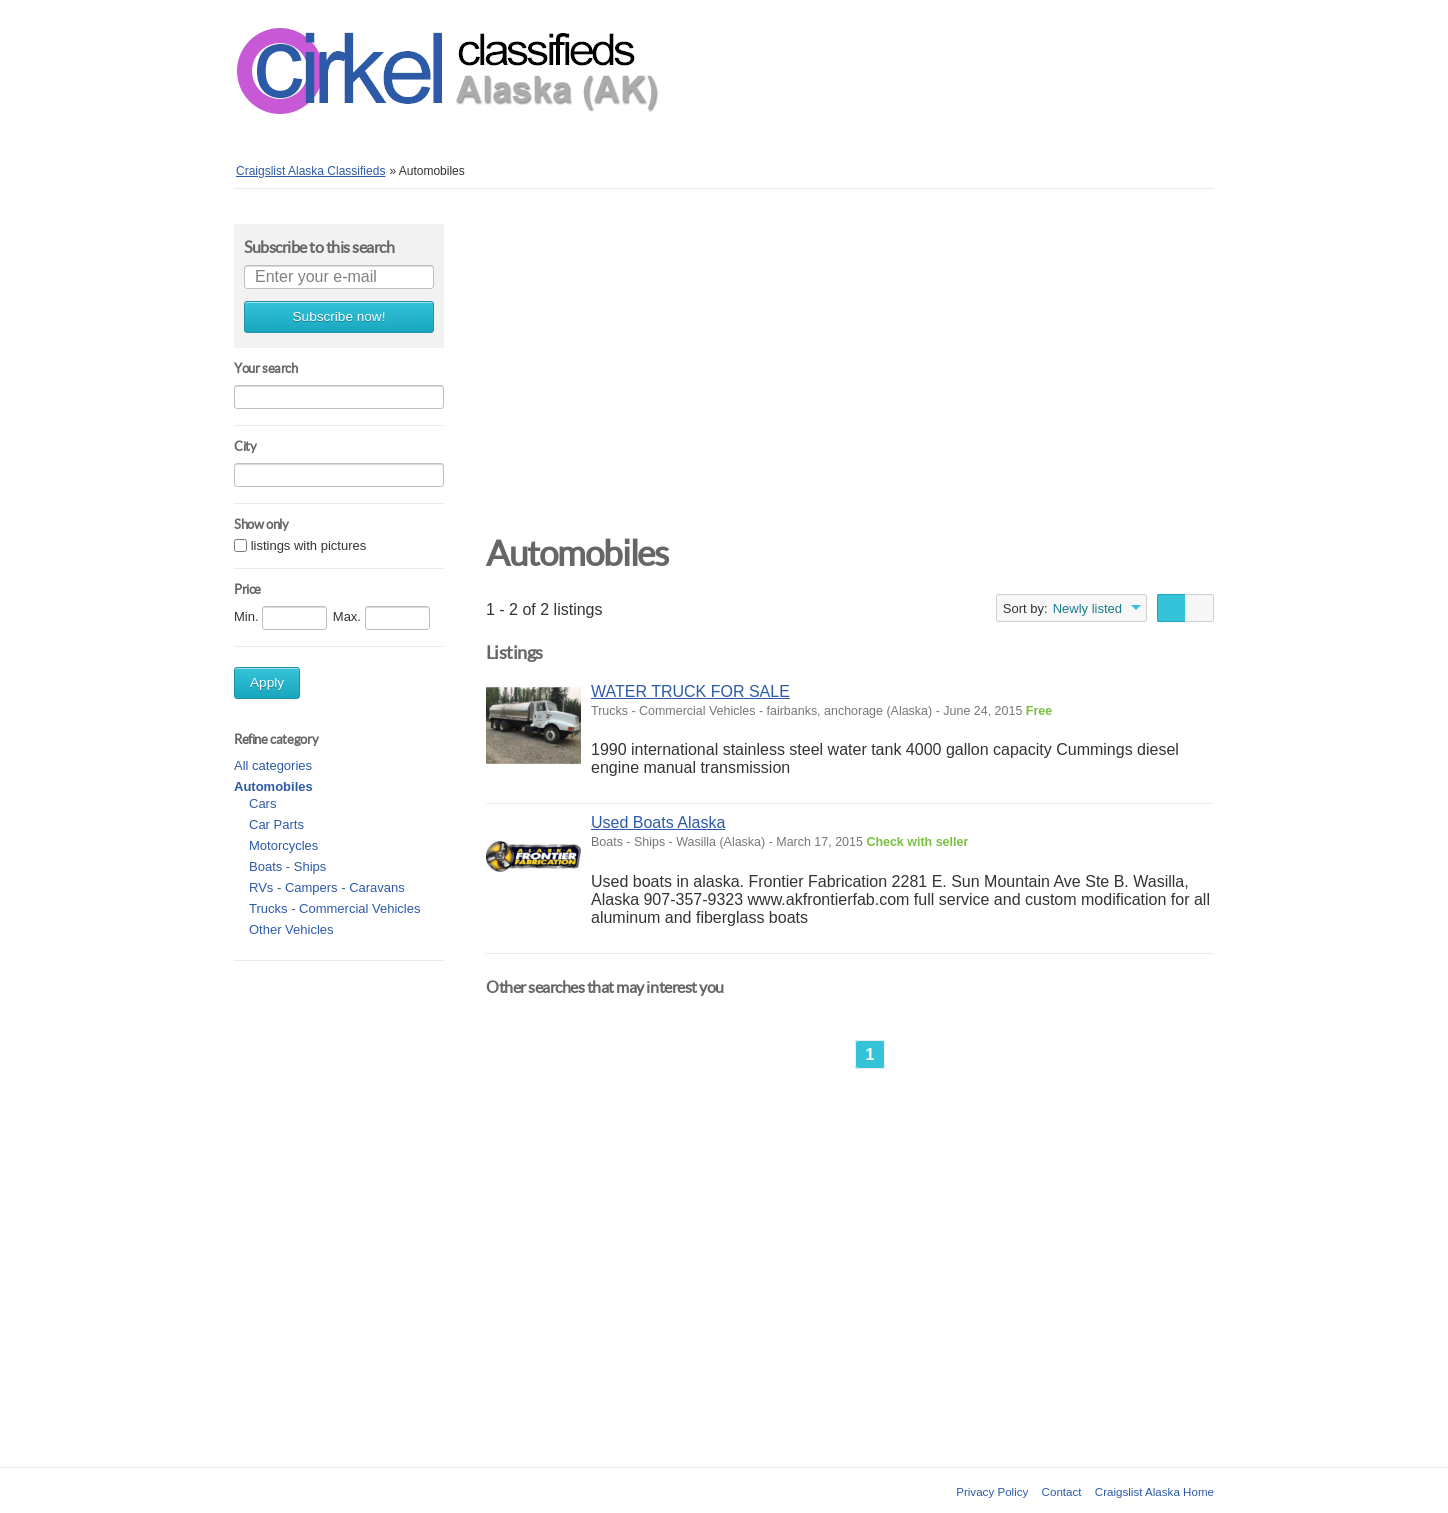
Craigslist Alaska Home (1154, 1491)
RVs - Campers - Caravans (327, 887)
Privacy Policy (992, 1491)
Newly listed (1087, 608)
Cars (262, 803)
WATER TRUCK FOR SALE (690, 691)
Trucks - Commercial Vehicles (334, 908)
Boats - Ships (287, 866)
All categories (273, 765)
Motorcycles (283, 845)
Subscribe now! (339, 316)
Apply (267, 682)
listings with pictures (309, 545)
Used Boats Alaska (658, 822)
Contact (1062, 1491)
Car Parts (276, 824)
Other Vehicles (291, 929)
